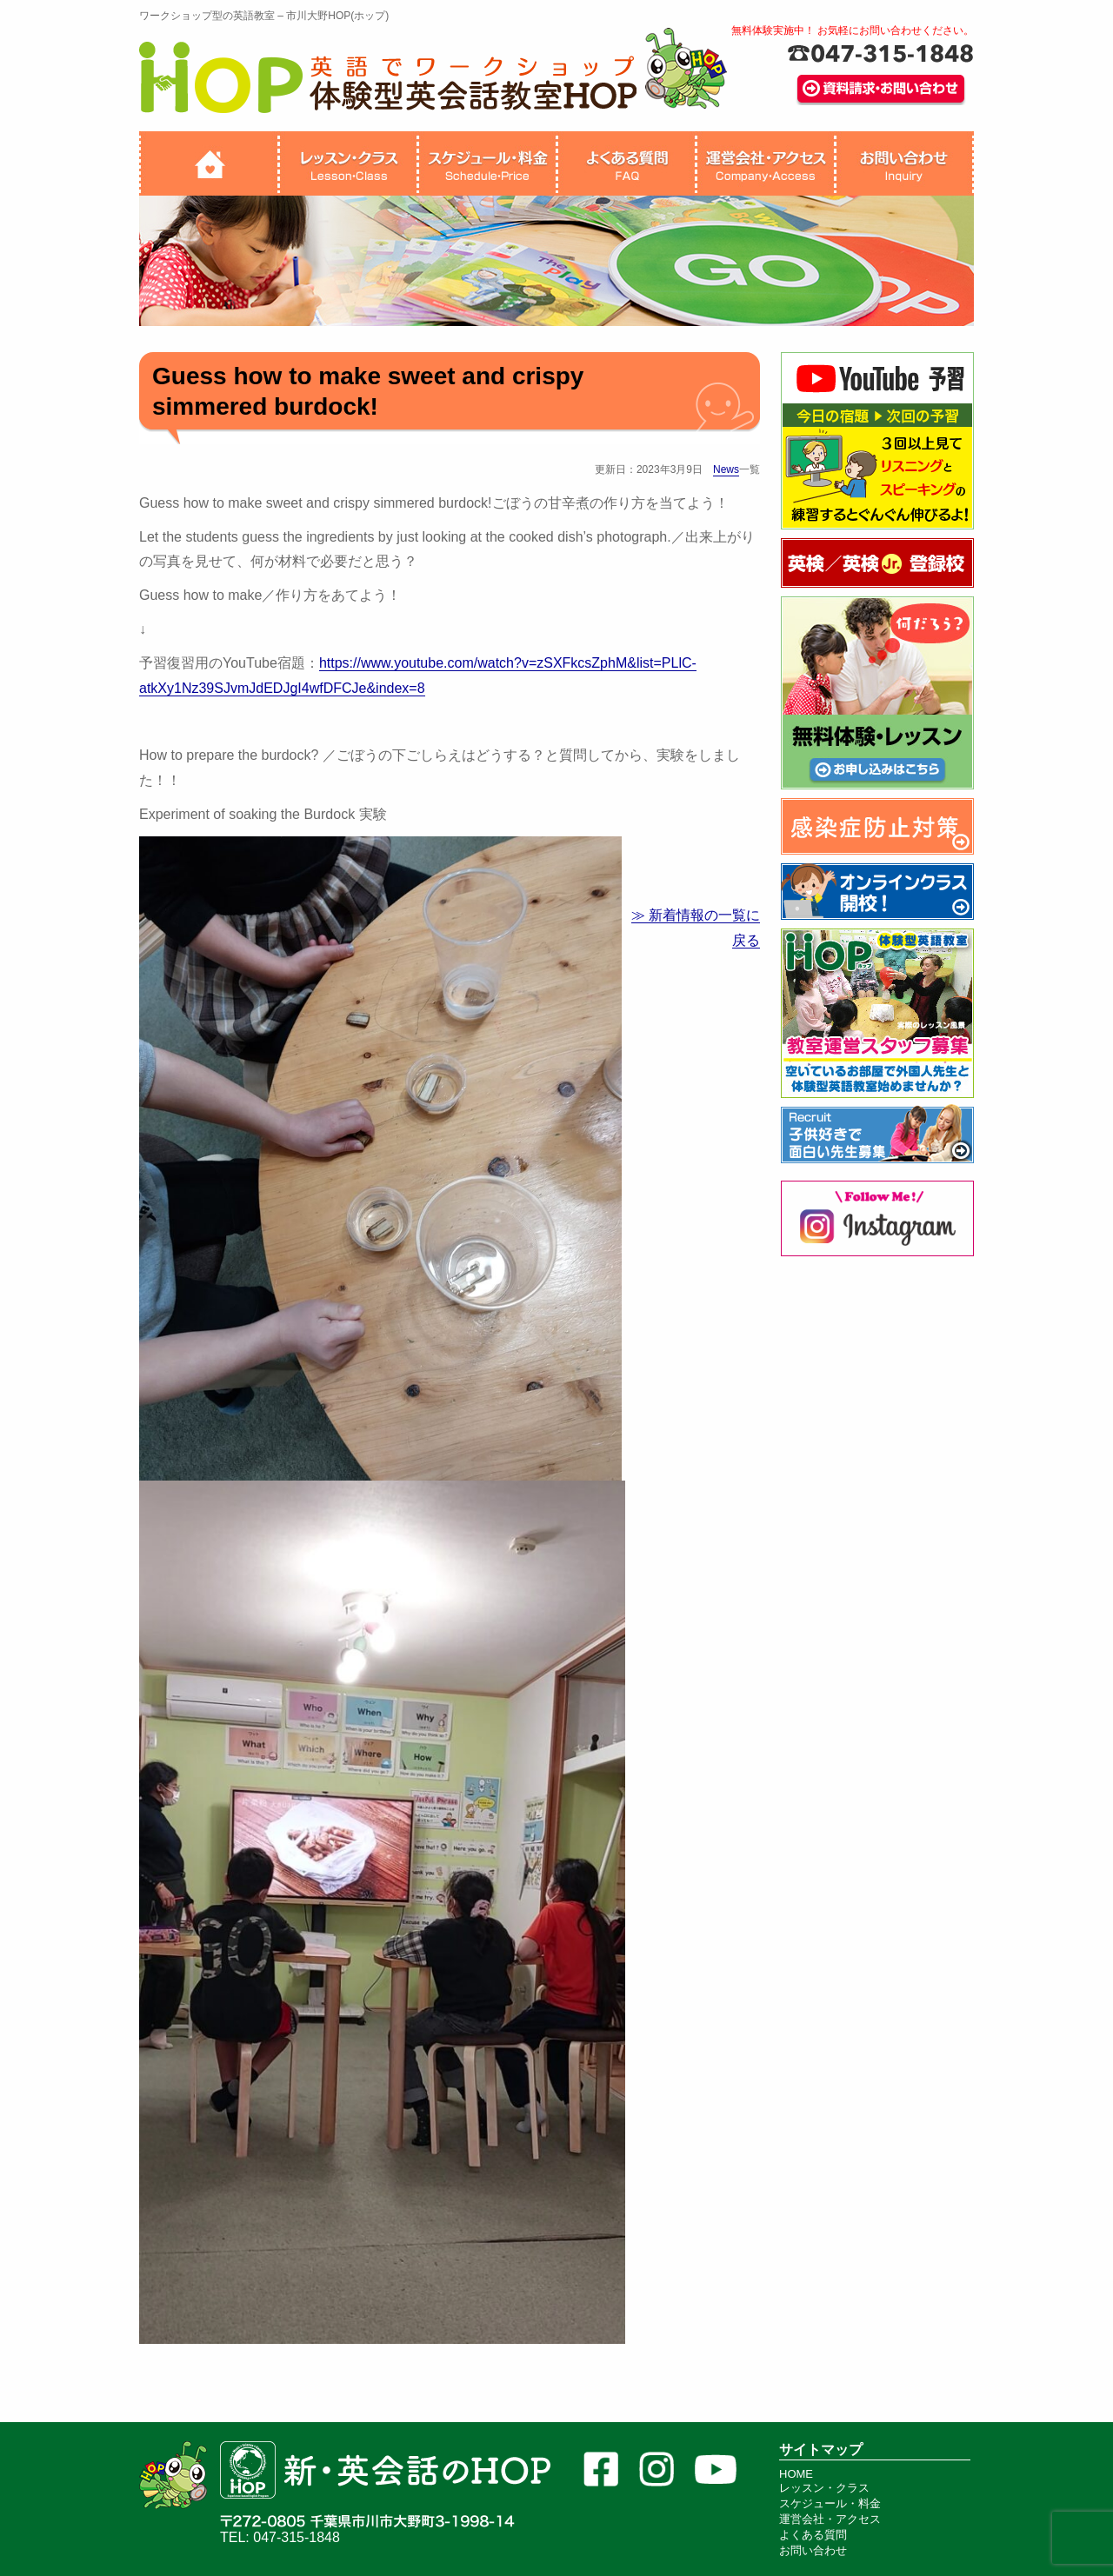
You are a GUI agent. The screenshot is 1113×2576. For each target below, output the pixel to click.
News (726, 469)
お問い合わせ (813, 2550)
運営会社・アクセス (830, 2519)
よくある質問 (813, 2534)
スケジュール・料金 (830, 2503)
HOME (796, 2473)
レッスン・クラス (824, 2487)
